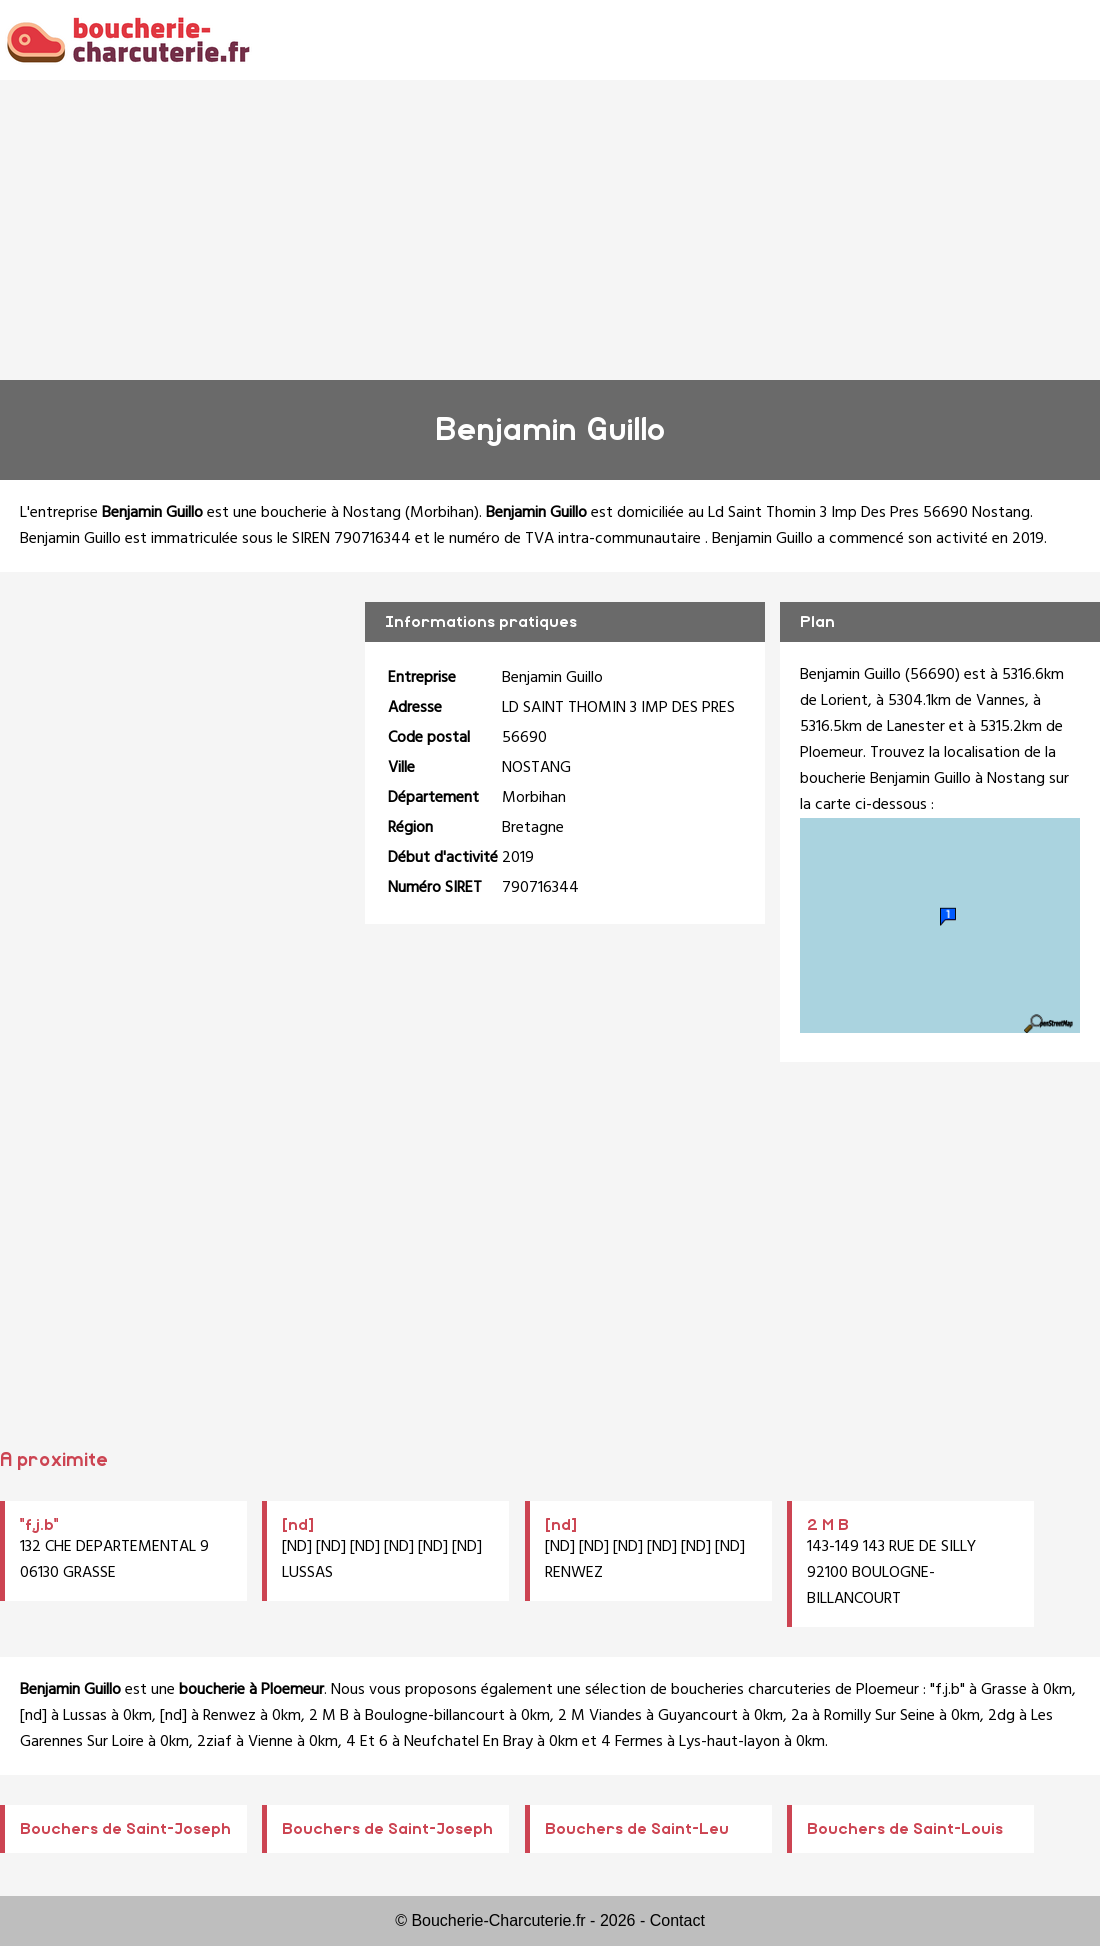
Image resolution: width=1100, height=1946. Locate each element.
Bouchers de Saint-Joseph (125, 1829)
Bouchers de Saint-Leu (637, 1829)
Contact (677, 1920)
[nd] (298, 1525)
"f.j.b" (39, 1525)
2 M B (828, 1525)
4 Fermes (632, 1742)
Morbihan (442, 513)
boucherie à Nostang (331, 513)
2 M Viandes (600, 1716)
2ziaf (214, 1742)
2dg (1001, 1716)
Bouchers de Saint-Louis (905, 1829)
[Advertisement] (550, 230)
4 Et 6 (367, 1742)
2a (799, 1716)
